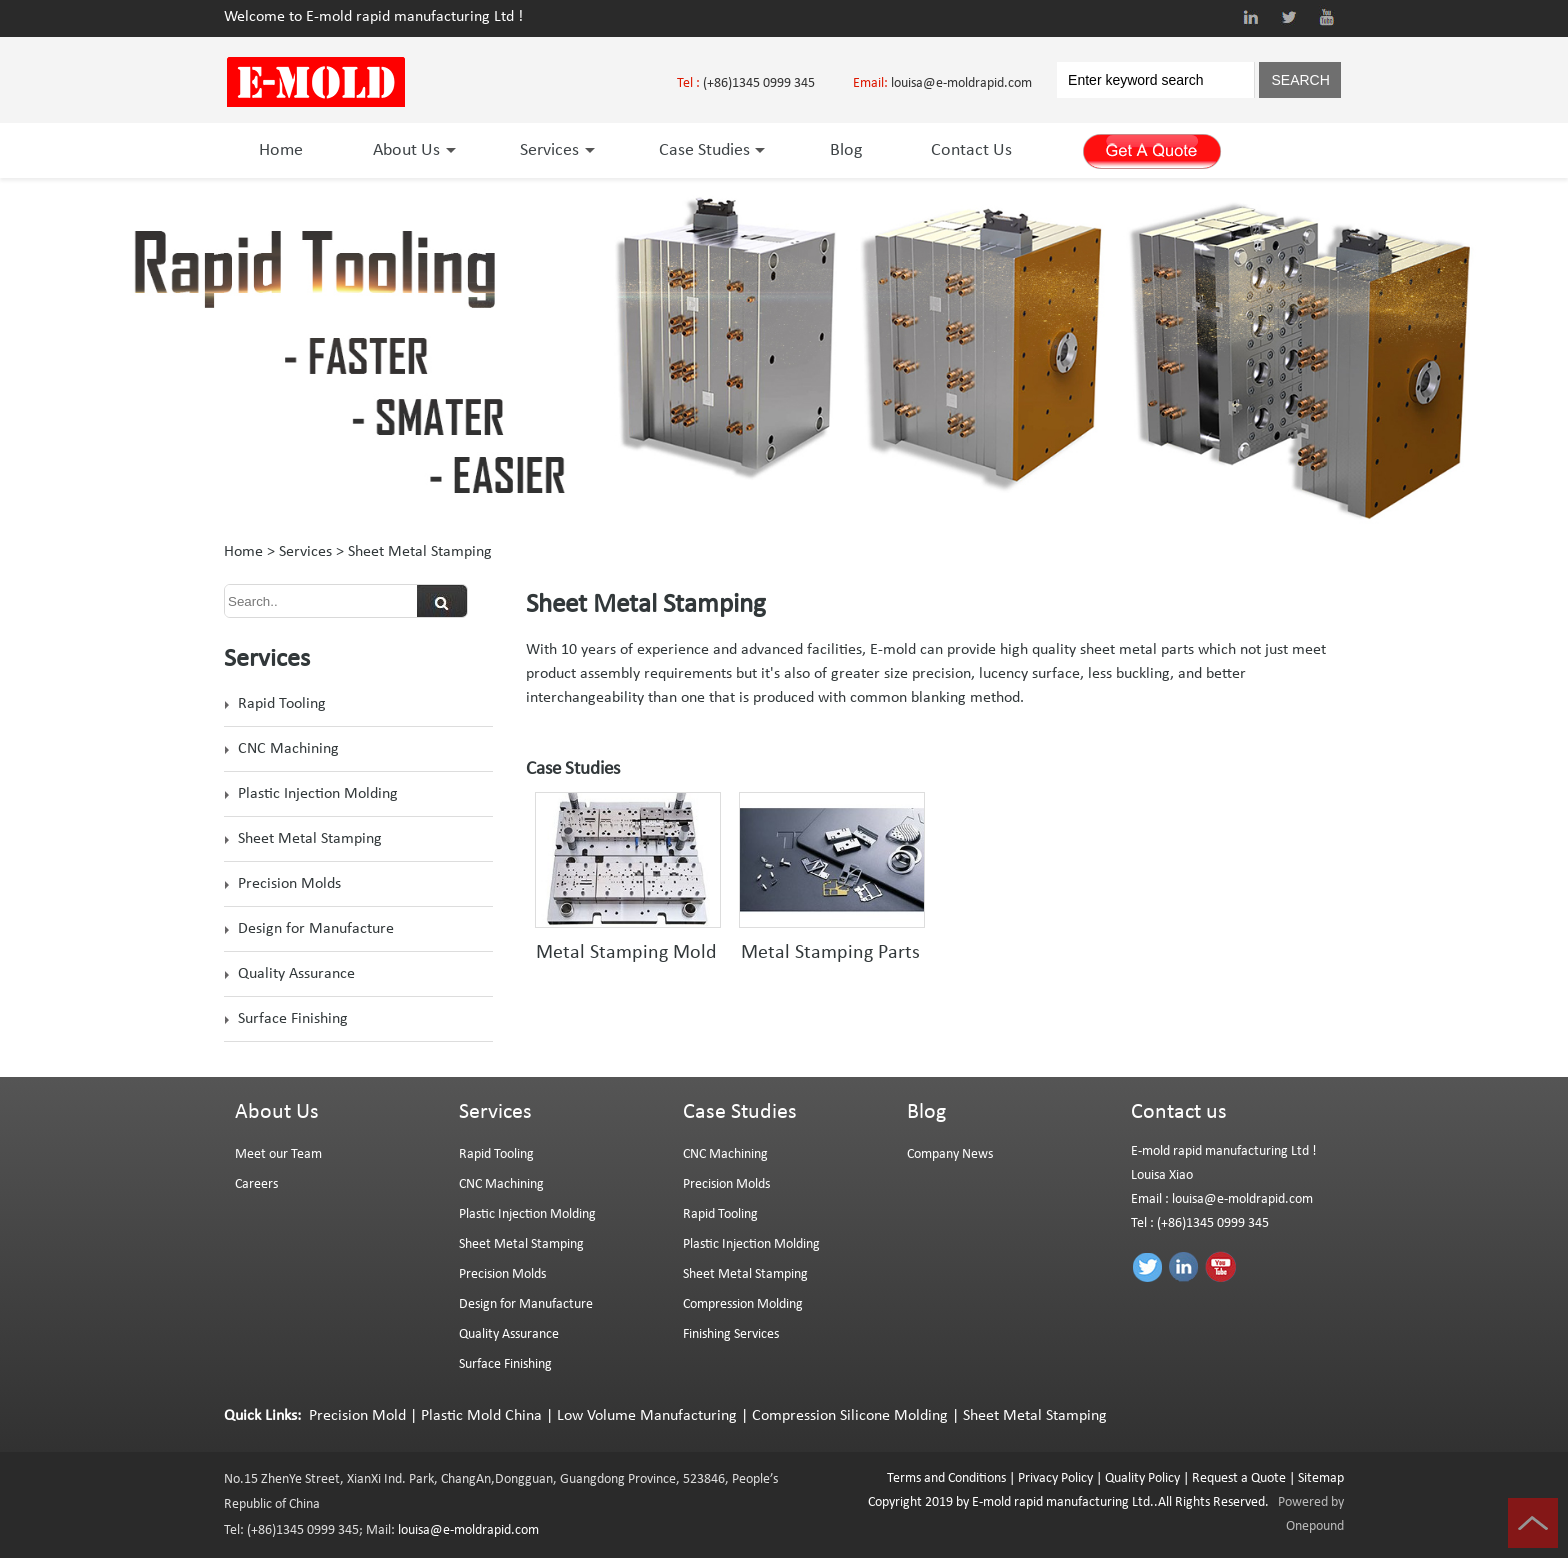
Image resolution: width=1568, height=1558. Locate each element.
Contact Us (971, 150)
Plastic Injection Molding (318, 794)
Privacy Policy (1055, 1478)
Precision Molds (289, 884)
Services (554, 150)
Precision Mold (357, 1416)
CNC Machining (288, 749)
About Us (411, 150)
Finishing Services (731, 1334)
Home (281, 150)
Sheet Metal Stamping (310, 839)
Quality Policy (1142, 1478)
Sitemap (1321, 1478)
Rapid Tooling (282, 704)
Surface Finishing (293, 1019)
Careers (256, 1184)
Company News (950, 1154)
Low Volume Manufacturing (647, 1416)
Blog (846, 150)
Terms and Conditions (946, 1478)
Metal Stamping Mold (626, 953)
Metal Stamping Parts (830, 953)
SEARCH (1300, 80)
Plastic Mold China (481, 1416)
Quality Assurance (296, 974)
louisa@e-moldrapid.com (961, 83)
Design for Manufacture (316, 929)
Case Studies (709, 150)
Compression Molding (743, 1304)
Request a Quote (1237, 1478)
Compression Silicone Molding (850, 1416)
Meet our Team (278, 1154)
